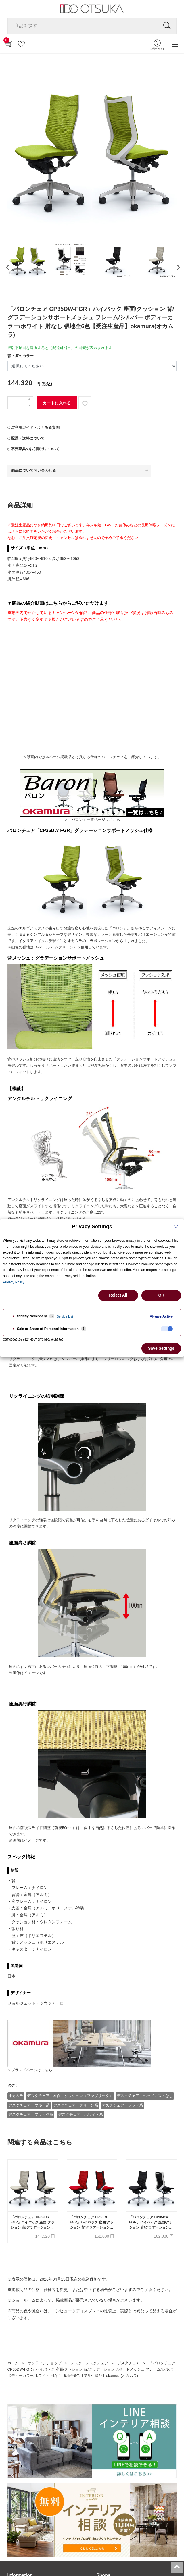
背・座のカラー (20, 356)
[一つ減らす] (29, 406)
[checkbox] (167, 1328)
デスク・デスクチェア (89, 2363)
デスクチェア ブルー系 (28, 2105)
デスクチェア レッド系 (122, 2105)
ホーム (13, 2363)
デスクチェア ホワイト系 (80, 2114)
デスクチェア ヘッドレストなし (145, 2096)
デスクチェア (128, 2363)
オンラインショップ (45, 2363)
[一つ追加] (29, 400)
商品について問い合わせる (33, 470)
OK (161, 1295)
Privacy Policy (13, 1282)
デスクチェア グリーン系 (75, 2105)
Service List (65, 1316)
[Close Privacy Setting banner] (176, 1227)
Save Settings (161, 1348)
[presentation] (7, 267)
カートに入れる (57, 403)
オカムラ (15, 2096)
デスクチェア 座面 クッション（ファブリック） (70, 2096)
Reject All (118, 1295)
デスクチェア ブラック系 (30, 2114)
